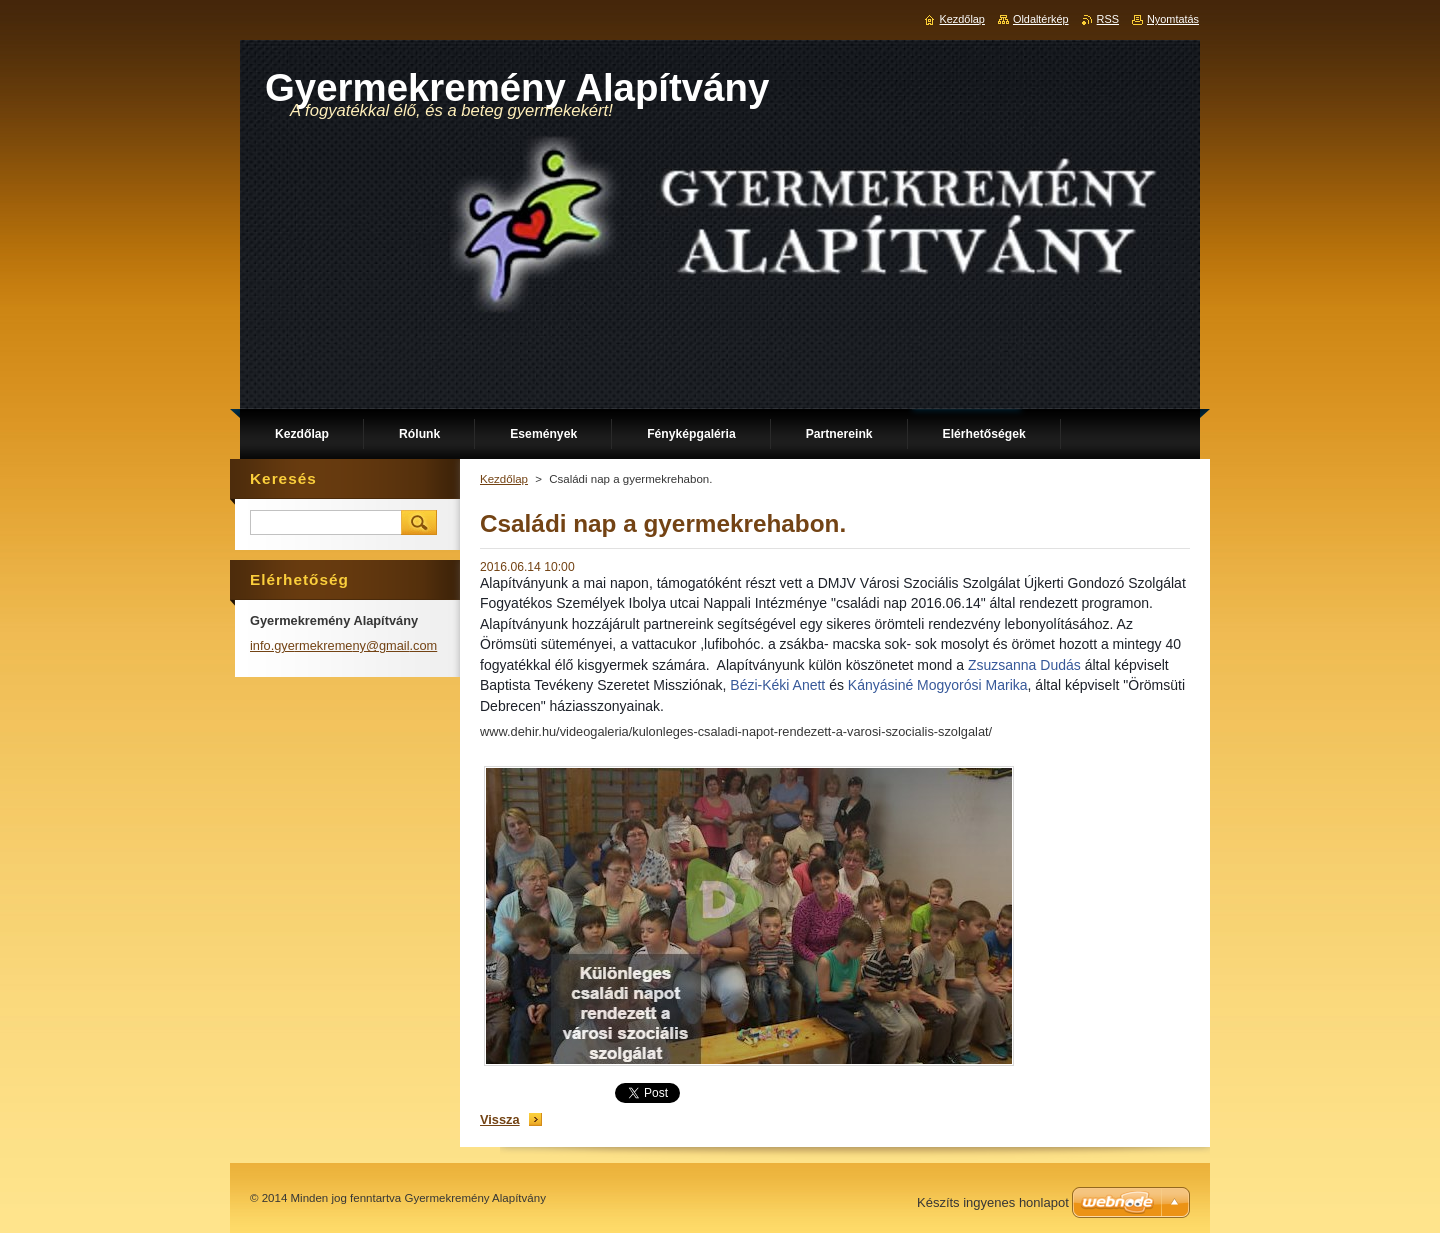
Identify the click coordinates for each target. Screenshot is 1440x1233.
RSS (1108, 19)
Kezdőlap (504, 479)
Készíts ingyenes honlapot (993, 1202)
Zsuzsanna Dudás (1024, 665)
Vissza (500, 1119)
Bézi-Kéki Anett (777, 685)
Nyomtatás (1173, 19)
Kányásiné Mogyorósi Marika (938, 685)
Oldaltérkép (1041, 19)
